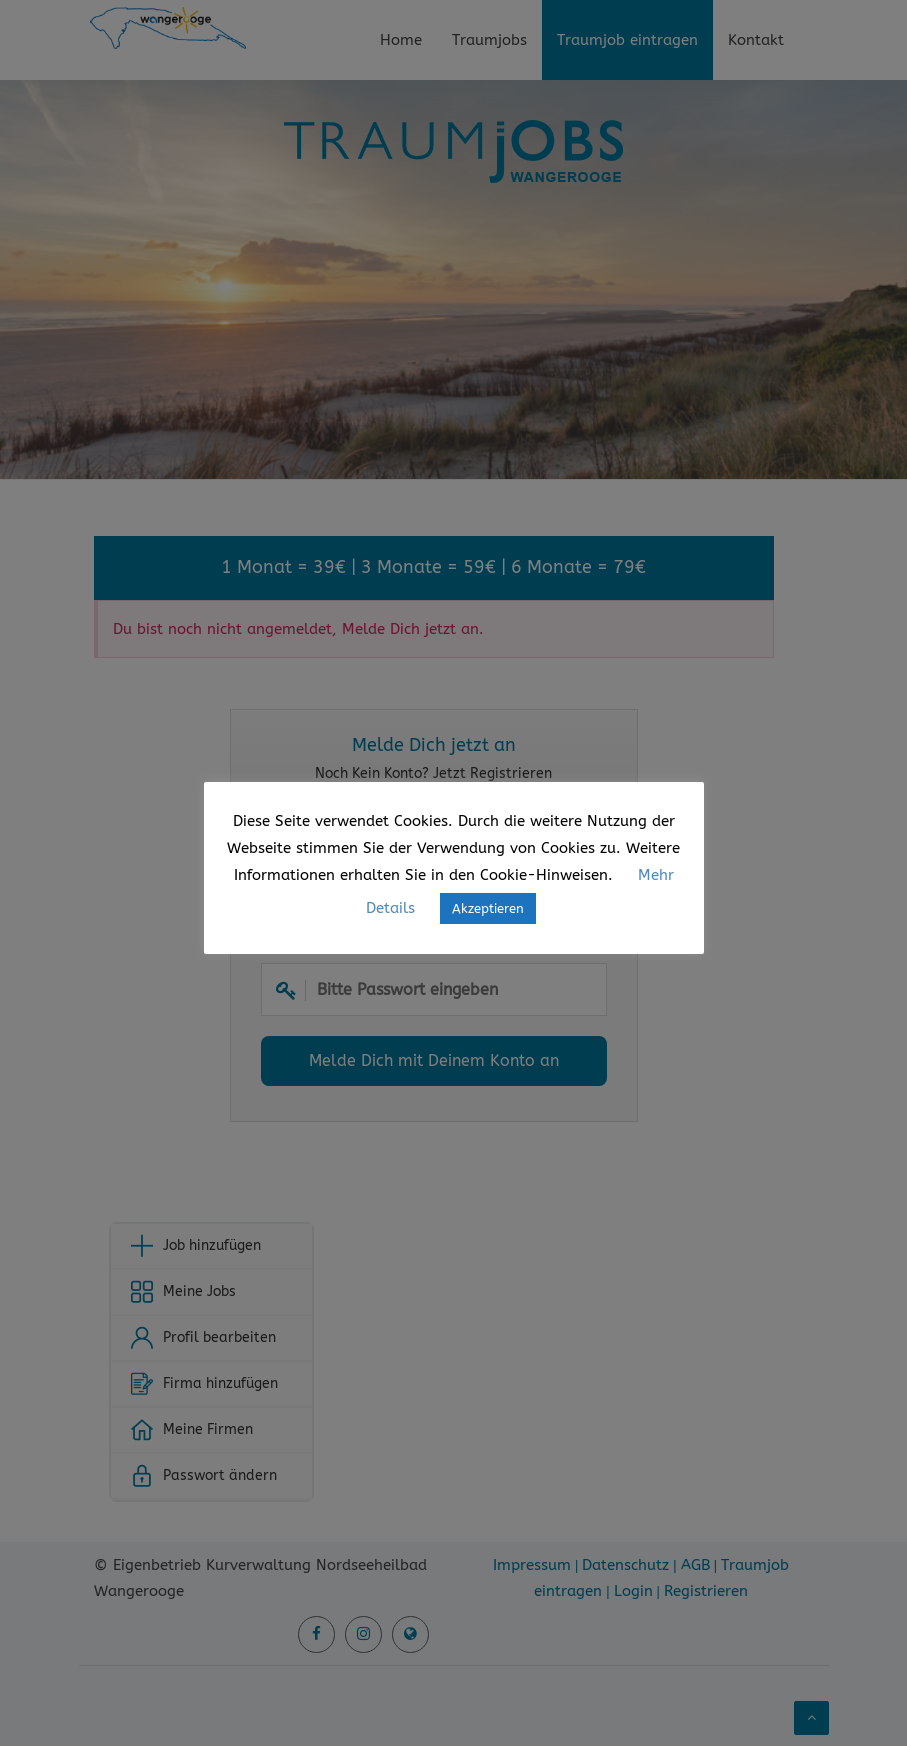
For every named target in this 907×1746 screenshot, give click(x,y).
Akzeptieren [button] (488, 908)
